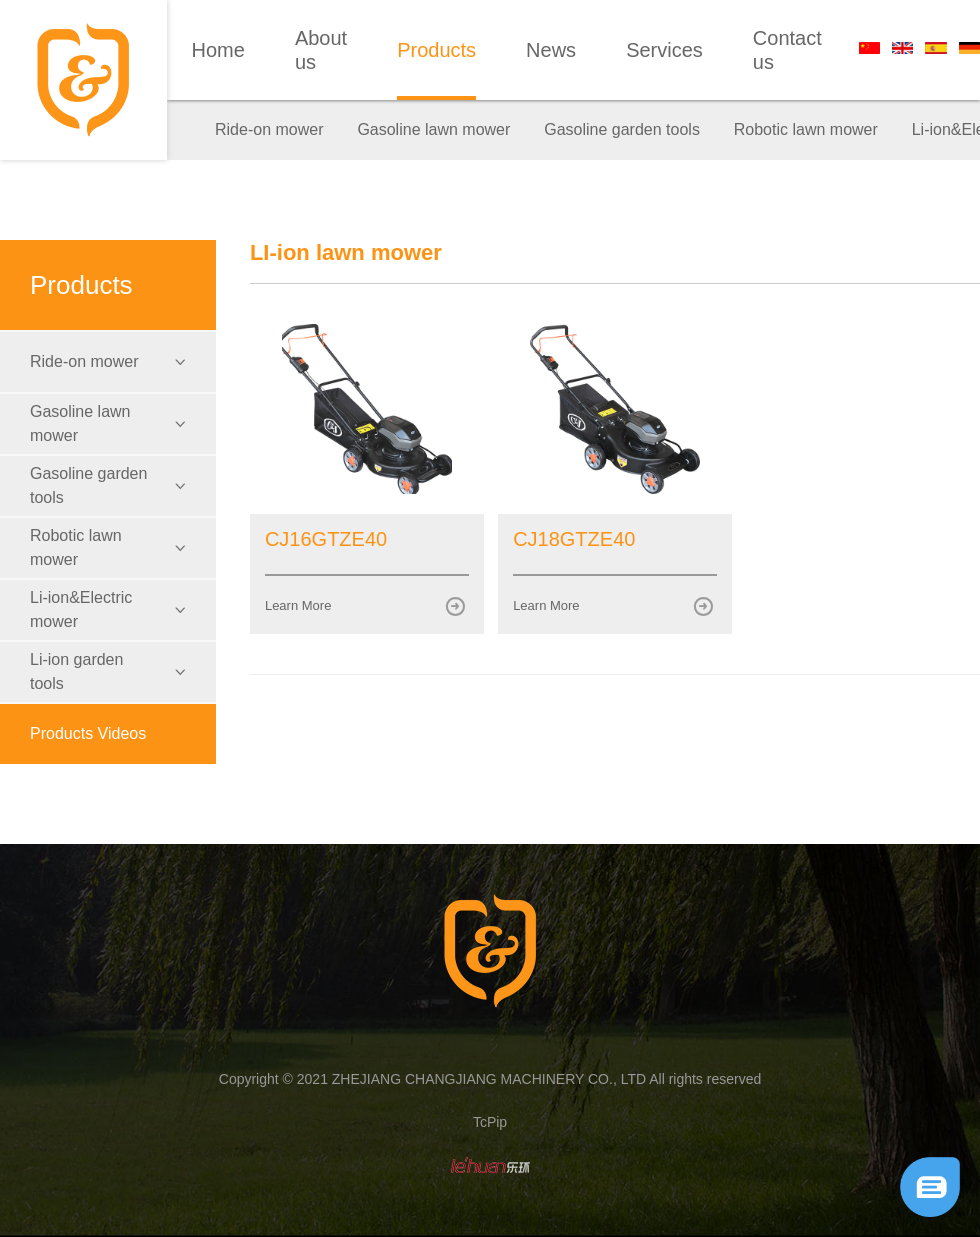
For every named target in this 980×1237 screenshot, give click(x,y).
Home (218, 50)
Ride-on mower (269, 129)
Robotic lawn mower (806, 129)
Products (436, 50)
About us (321, 50)
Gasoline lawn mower (433, 129)
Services (664, 50)
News (551, 50)
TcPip (490, 1122)
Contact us (787, 50)
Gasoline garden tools (622, 129)
